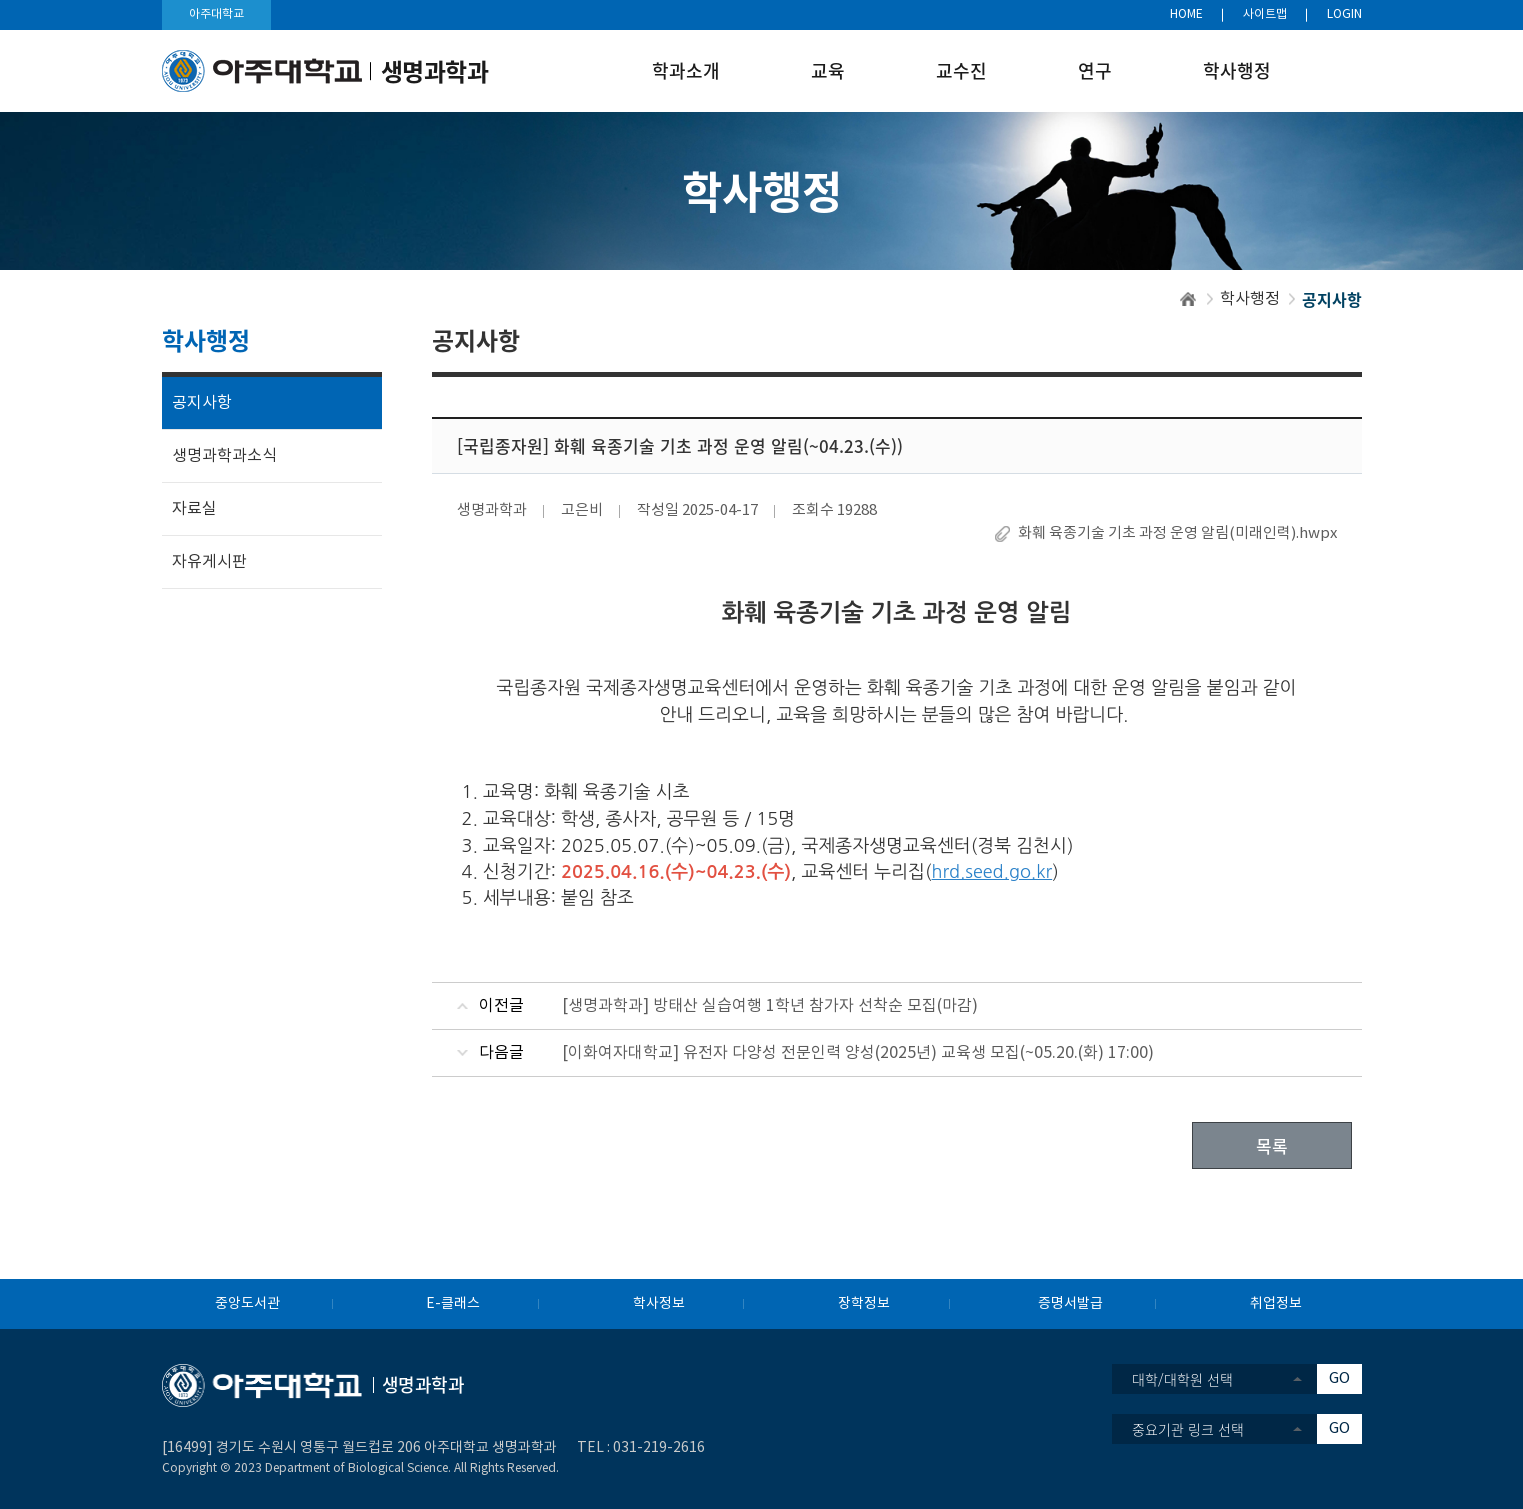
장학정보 (864, 1304)
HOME (1186, 14)
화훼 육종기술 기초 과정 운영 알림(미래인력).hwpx (1177, 533)
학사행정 (1237, 70)
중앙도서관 (247, 1304)
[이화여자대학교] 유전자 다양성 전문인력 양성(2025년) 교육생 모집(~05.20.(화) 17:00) (858, 1053)
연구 (1095, 70)
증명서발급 (1070, 1304)
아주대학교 (216, 14)
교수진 (961, 70)
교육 (828, 70)
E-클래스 (453, 1304)
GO (1339, 1378)
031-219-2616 (659, 1448)
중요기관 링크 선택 (1188, 1429)
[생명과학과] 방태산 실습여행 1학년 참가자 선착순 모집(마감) (770, 1006)
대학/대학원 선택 (1182, 1379)
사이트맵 (1265, 14)
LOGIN (1344, 14)
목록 (1272, 1145)
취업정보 (1276, 1304)
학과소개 (686, 70)
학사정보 (659, 1304)
